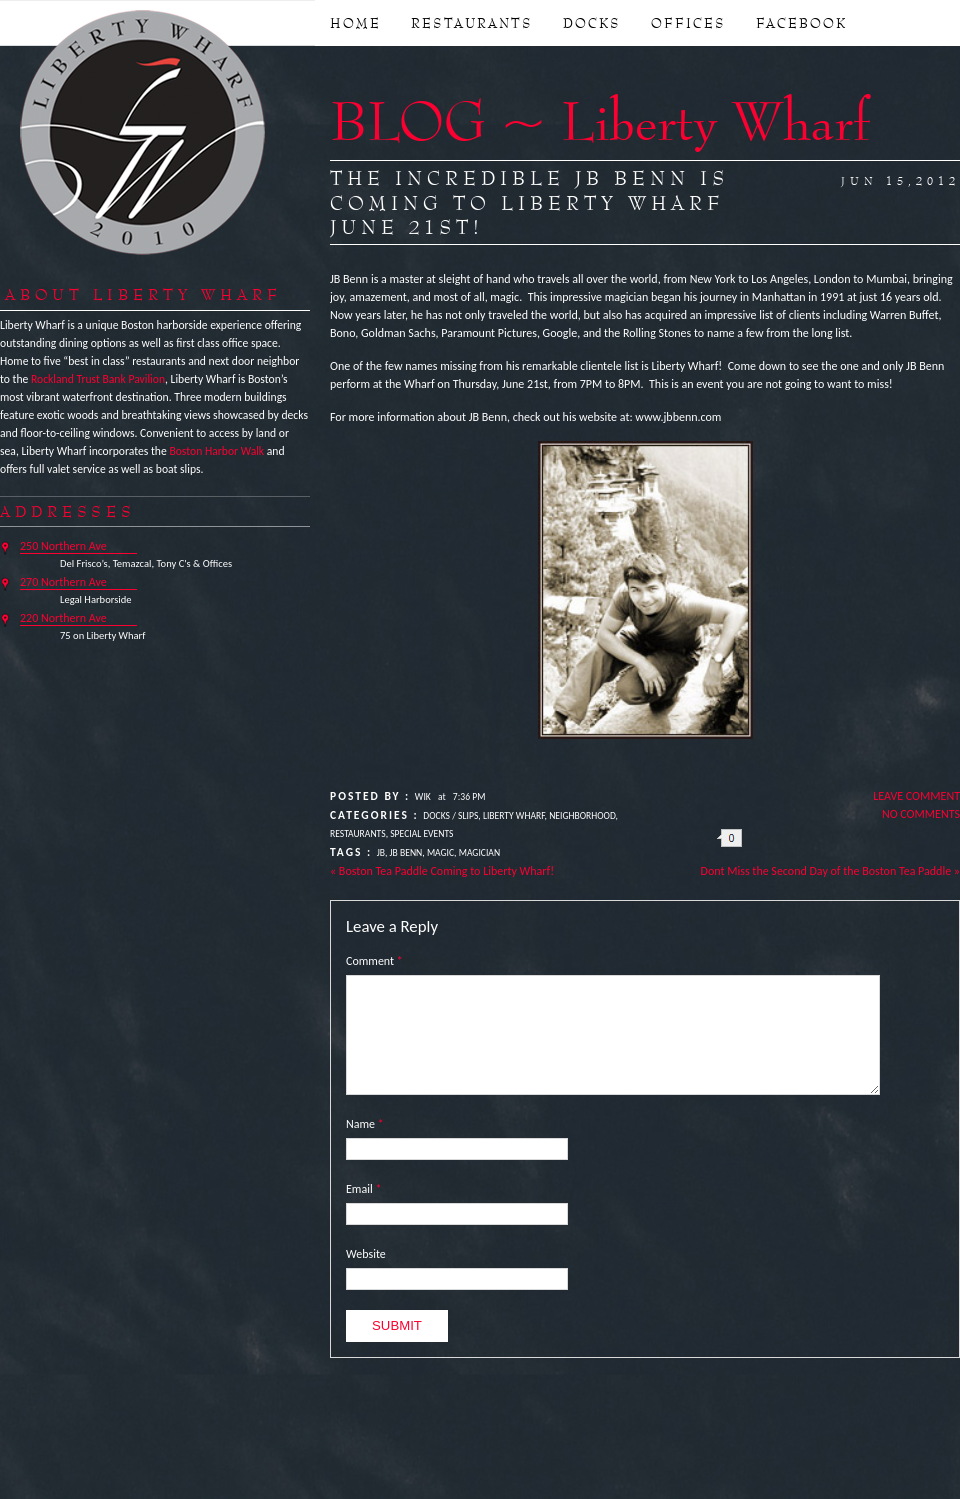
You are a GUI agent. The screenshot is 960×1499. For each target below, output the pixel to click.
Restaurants (358, 834)
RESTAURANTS (472, 23)
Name (365, 1124)
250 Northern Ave (63, 546)
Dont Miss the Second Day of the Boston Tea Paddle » (830, 871)
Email (363, 1189)
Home (355, 23)
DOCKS (592, 23)
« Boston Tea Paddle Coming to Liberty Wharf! (442, 871)
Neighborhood (582, 816)
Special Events (421, 834)
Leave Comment (916, 796)
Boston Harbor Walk (216, 451)
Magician (479, 853)
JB (381, 853)
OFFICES (688, 23)
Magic (440, 853)
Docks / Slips (450, 816)
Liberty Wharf (144, 134)
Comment (374, 961)
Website (366, 1254)
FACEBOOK (801, 23)
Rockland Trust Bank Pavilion (98, 379)
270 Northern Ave (63, 582)
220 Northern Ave (63, 618)
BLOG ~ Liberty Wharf (600, 120)
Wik (423, 797)
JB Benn (406, 853)
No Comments (921, 814)
